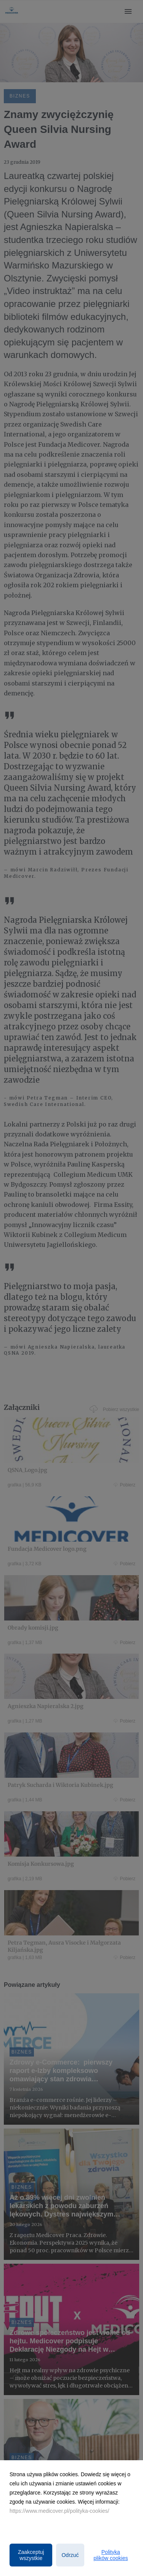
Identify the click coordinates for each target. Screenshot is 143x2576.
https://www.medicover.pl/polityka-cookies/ (59, 2511)
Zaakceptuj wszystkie (31, 2555)
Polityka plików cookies (110, 2555)
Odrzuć (70, 2555)
